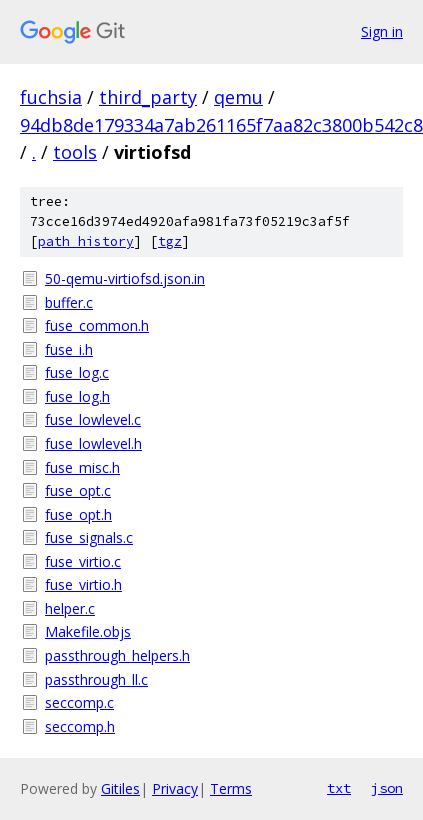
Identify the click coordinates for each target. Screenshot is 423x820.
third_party (148, 97)
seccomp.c (79, 702)
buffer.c (69, 302)
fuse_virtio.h (83, 584)
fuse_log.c (77, 372)
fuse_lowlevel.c (93, 419)
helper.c (70, 608)
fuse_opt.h (78, 514)
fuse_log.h (77, 396)
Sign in (382, 31)
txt (339, 788)
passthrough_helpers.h (117, 655)
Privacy (175, 788)
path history (86, 241)
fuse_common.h (97, 325)
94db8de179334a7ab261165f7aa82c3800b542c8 (221, 125)
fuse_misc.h (82, 467)
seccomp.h (80, 726)
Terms (231, 788)
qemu (238, 97)
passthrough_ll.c (96, 679)
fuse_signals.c (89, 537)
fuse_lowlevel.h (93, 443)
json (387, 788)
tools (75, 152)
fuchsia (51, 97)
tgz (170, 241)
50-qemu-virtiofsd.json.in (125, 278)
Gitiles (120, 788)
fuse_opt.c (78, 490)
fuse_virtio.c (83, 561)
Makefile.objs (88, 631)
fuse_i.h (69, 349)
